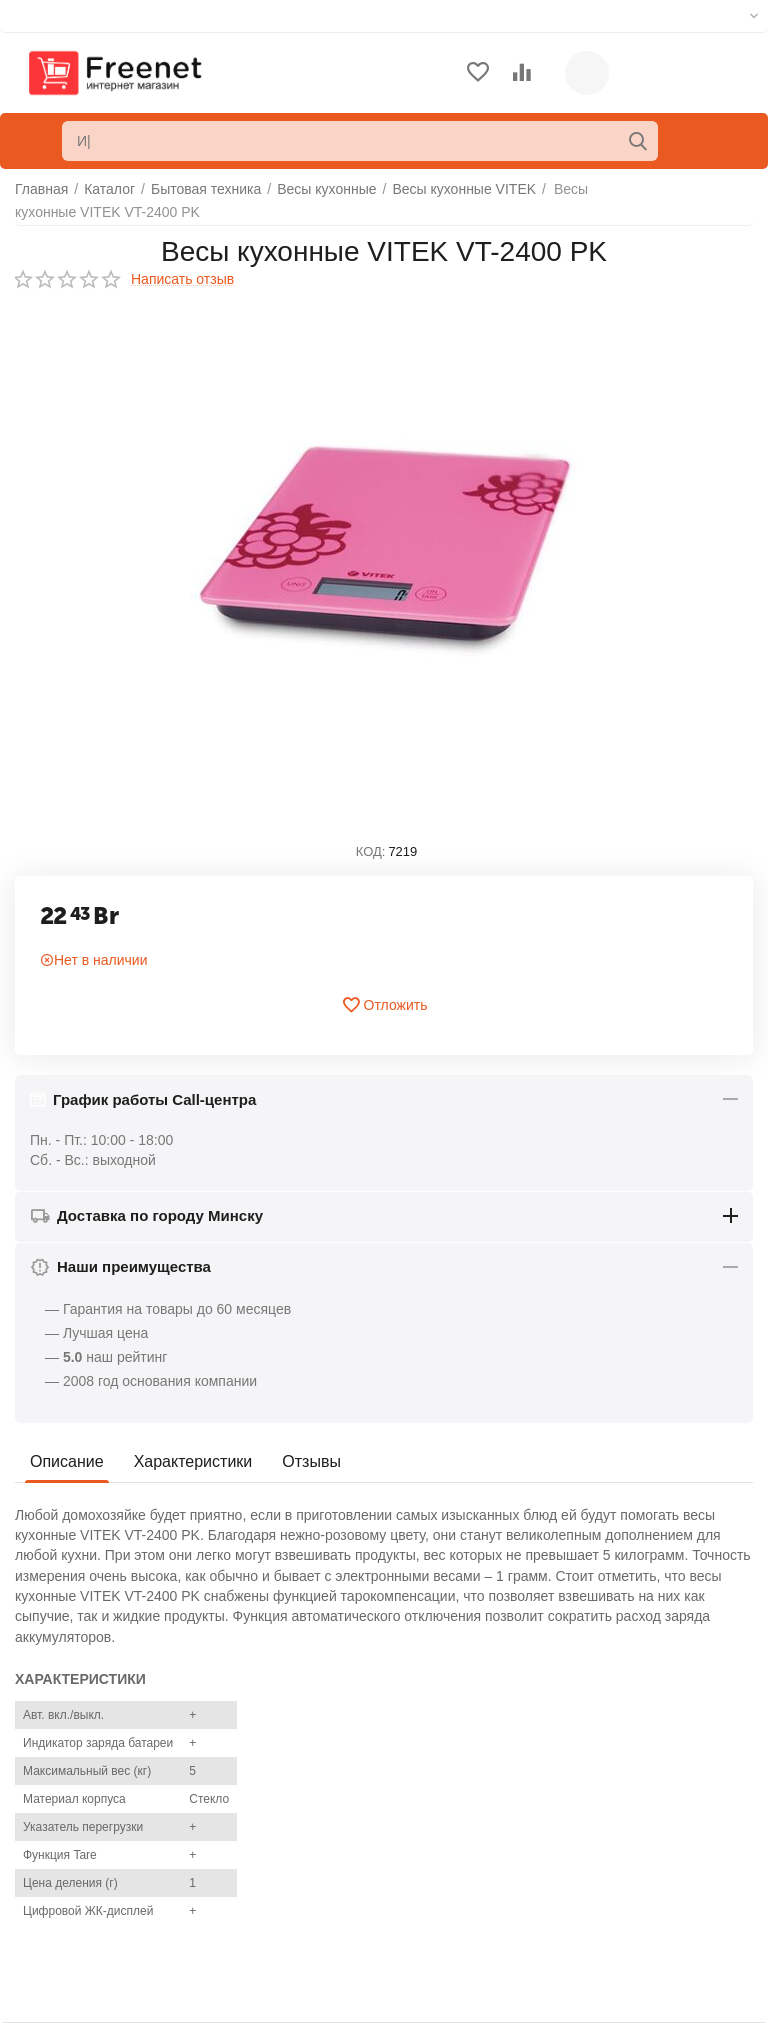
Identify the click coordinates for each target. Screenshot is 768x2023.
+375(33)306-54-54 (629, 1822)
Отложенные (427, 1834)
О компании (53, 1782)
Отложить (384, 1005)
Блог (30, 1903)
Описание (67, 1461)
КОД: (371, 851)
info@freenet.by (618, 1895)
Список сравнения (445, 1864)
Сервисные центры (448, 1895)
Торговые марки (67, 1842)
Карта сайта (54, 1873)
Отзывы (311, 1461)
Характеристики (193, 1461)
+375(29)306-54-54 (629, 1798)
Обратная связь (66, 1812)
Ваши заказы (428, 1804)
